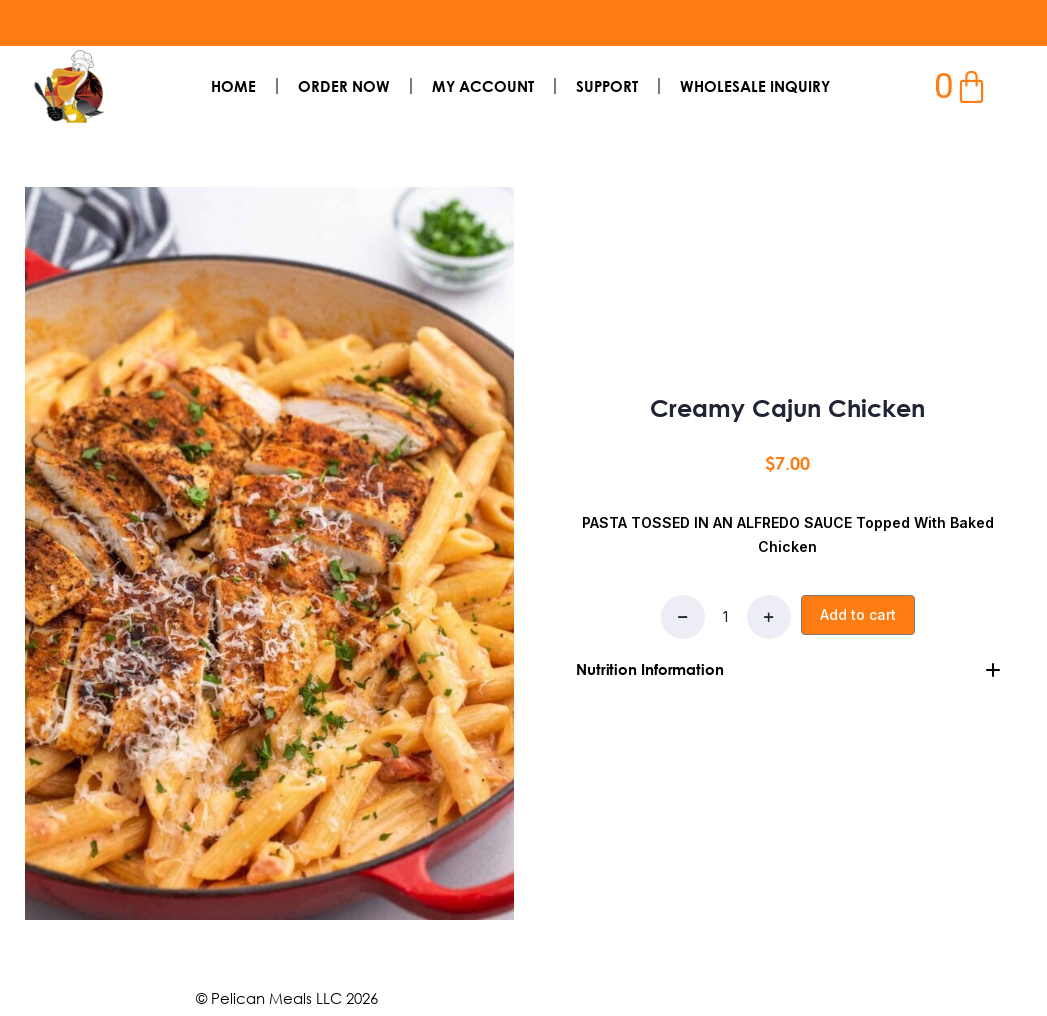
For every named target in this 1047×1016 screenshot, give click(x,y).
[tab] (788, 669)
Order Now (344, 86)
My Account (483, 86)
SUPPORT (607, 86)
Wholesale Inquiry (755, 86)
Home (233, 86)
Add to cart (858, 613)
